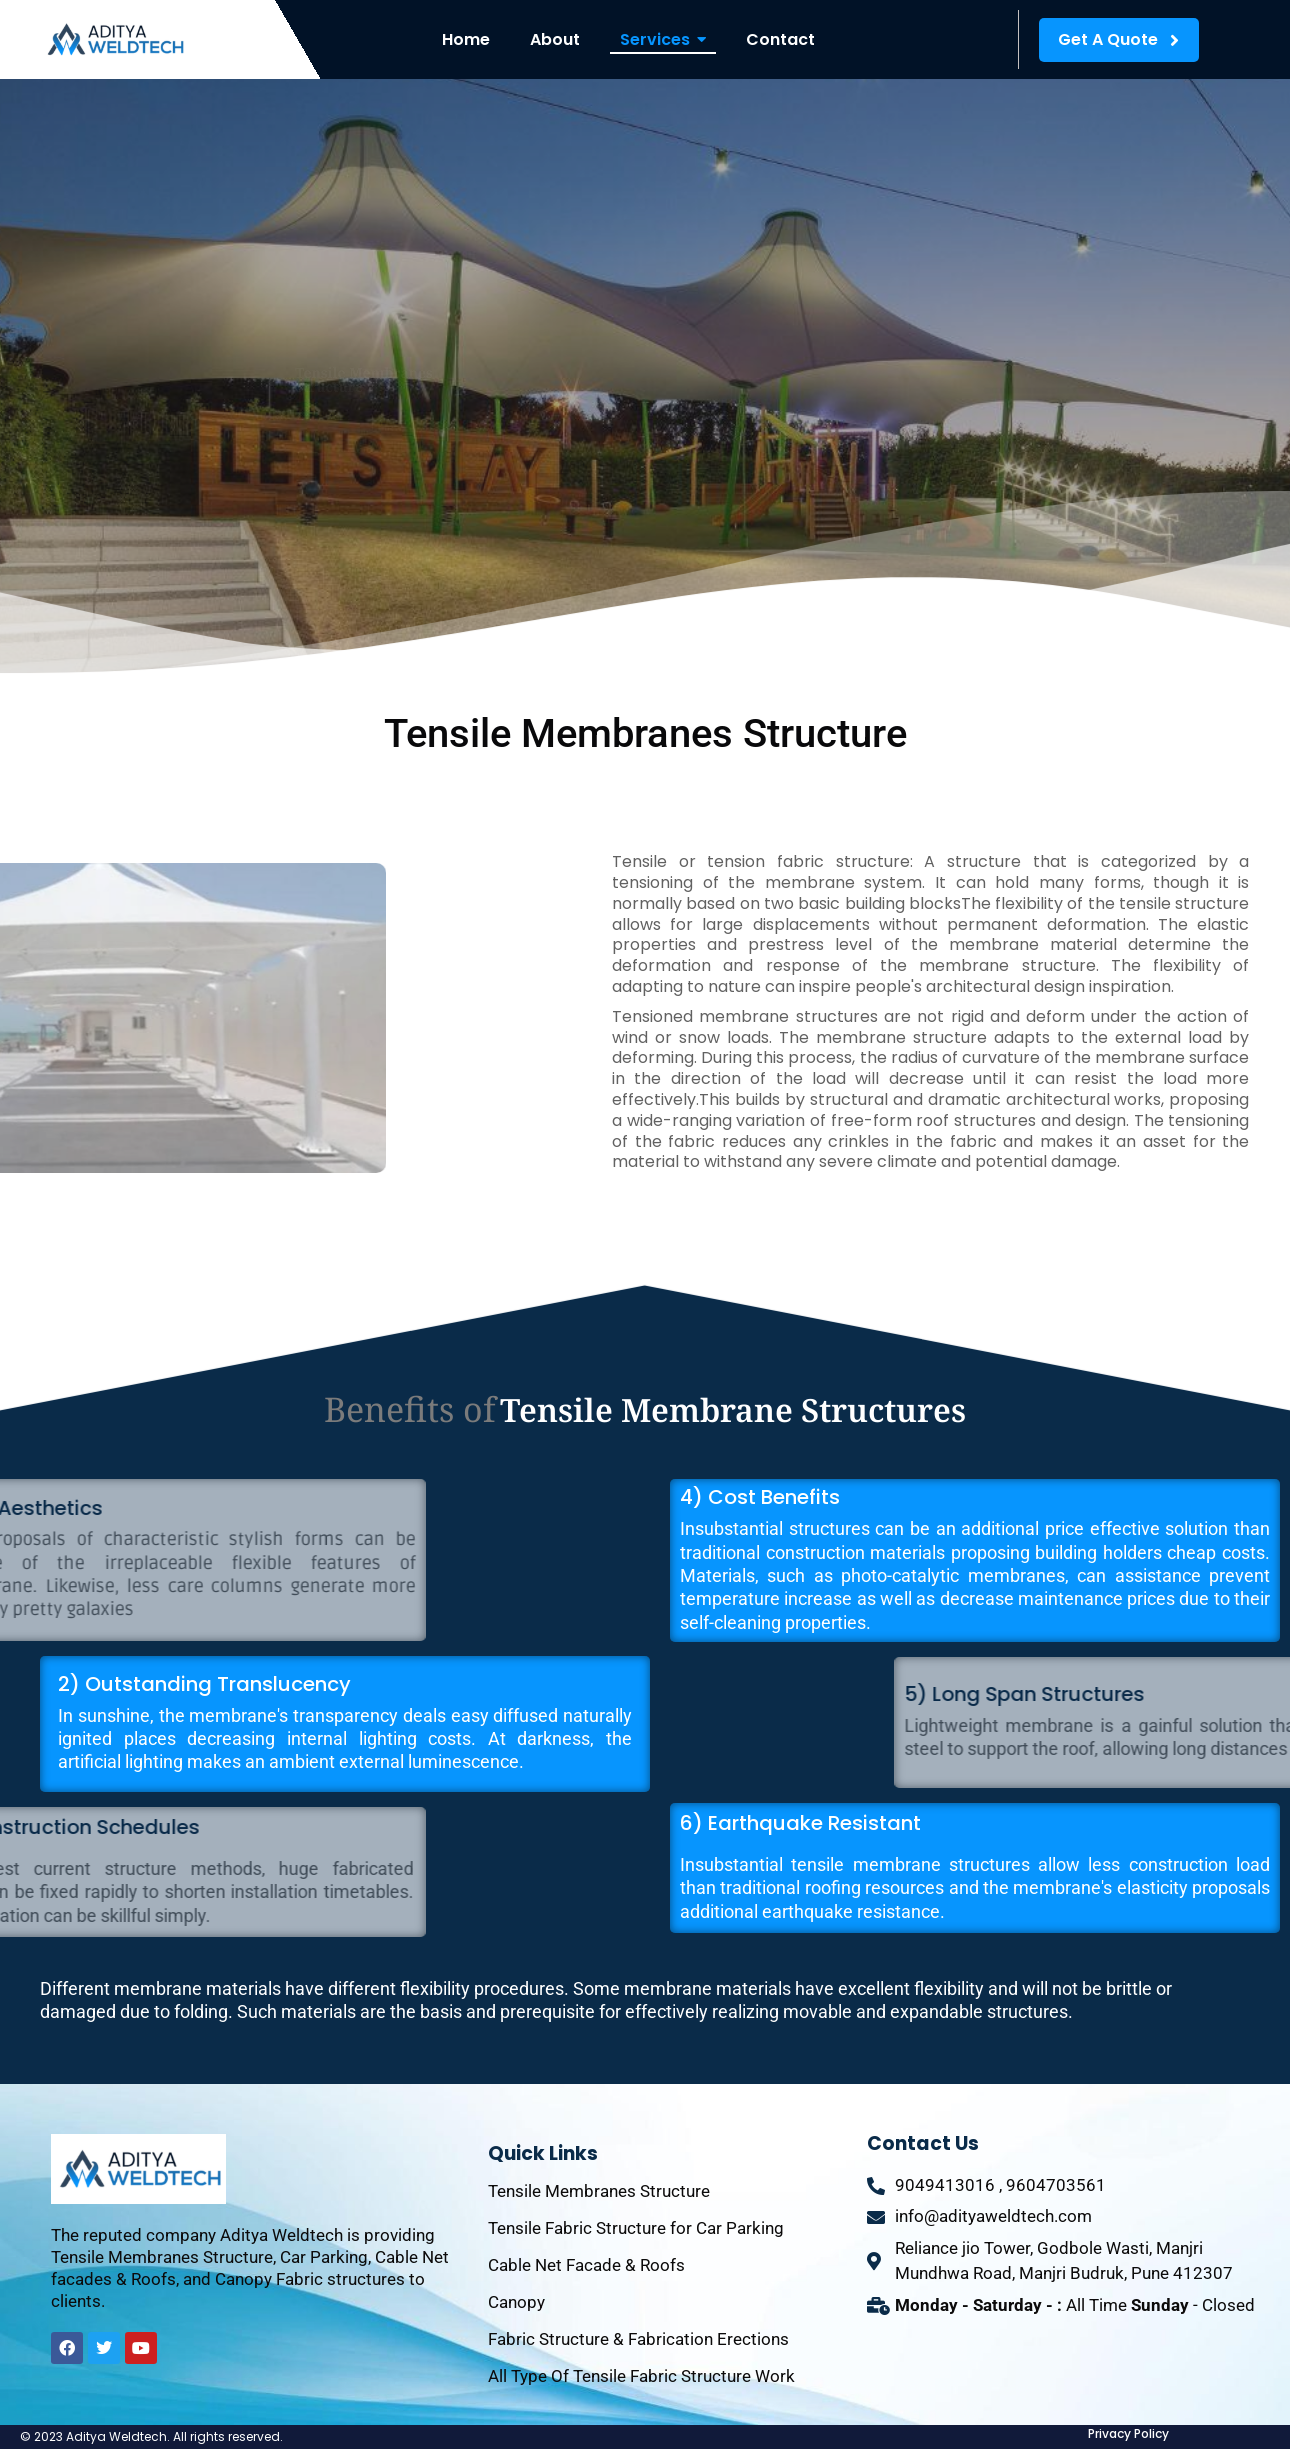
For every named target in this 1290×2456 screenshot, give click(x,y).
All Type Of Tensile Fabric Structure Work (641, 2376)
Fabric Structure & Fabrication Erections (638, 2339)
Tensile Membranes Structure (599, 2191)
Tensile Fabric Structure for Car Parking (636, 2228)
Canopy (516, 2302)
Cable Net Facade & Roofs (586, 2265)
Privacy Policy (1128, 2433)
